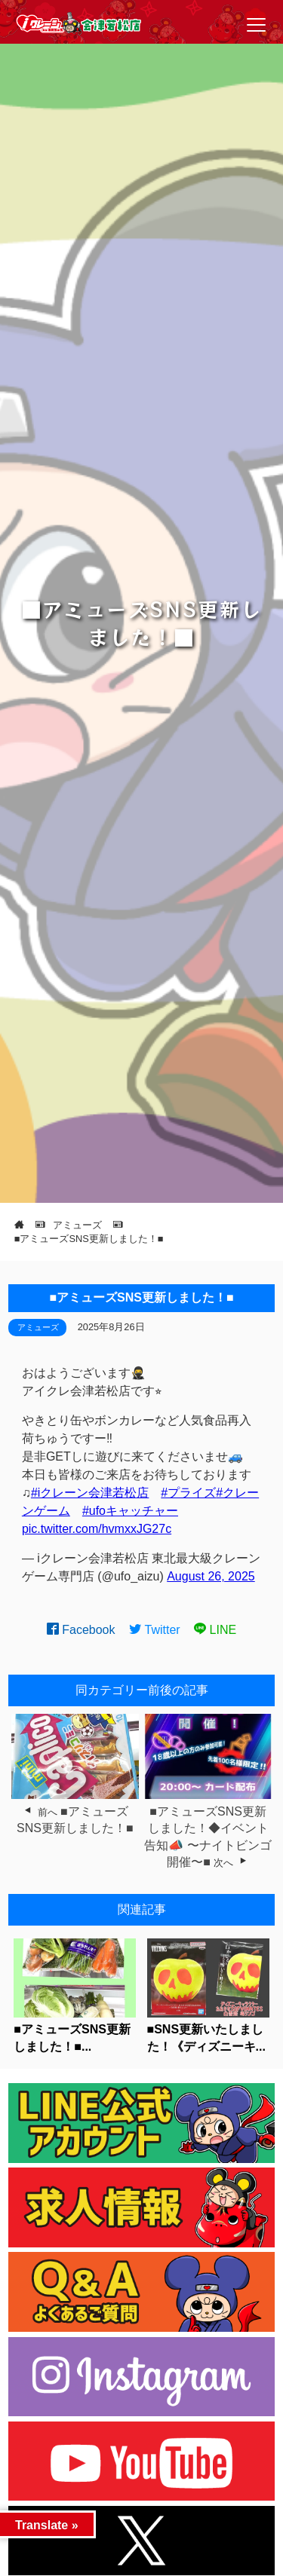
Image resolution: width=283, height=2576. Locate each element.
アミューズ (38, 1327)
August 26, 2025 (211, 1576)
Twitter (154, 1629)
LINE (215, 1629)
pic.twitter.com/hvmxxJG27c (96, 1528)
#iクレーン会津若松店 (90, 1492)
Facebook (81, 1629)
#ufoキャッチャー (130, 1510)
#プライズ (188, 1492)
